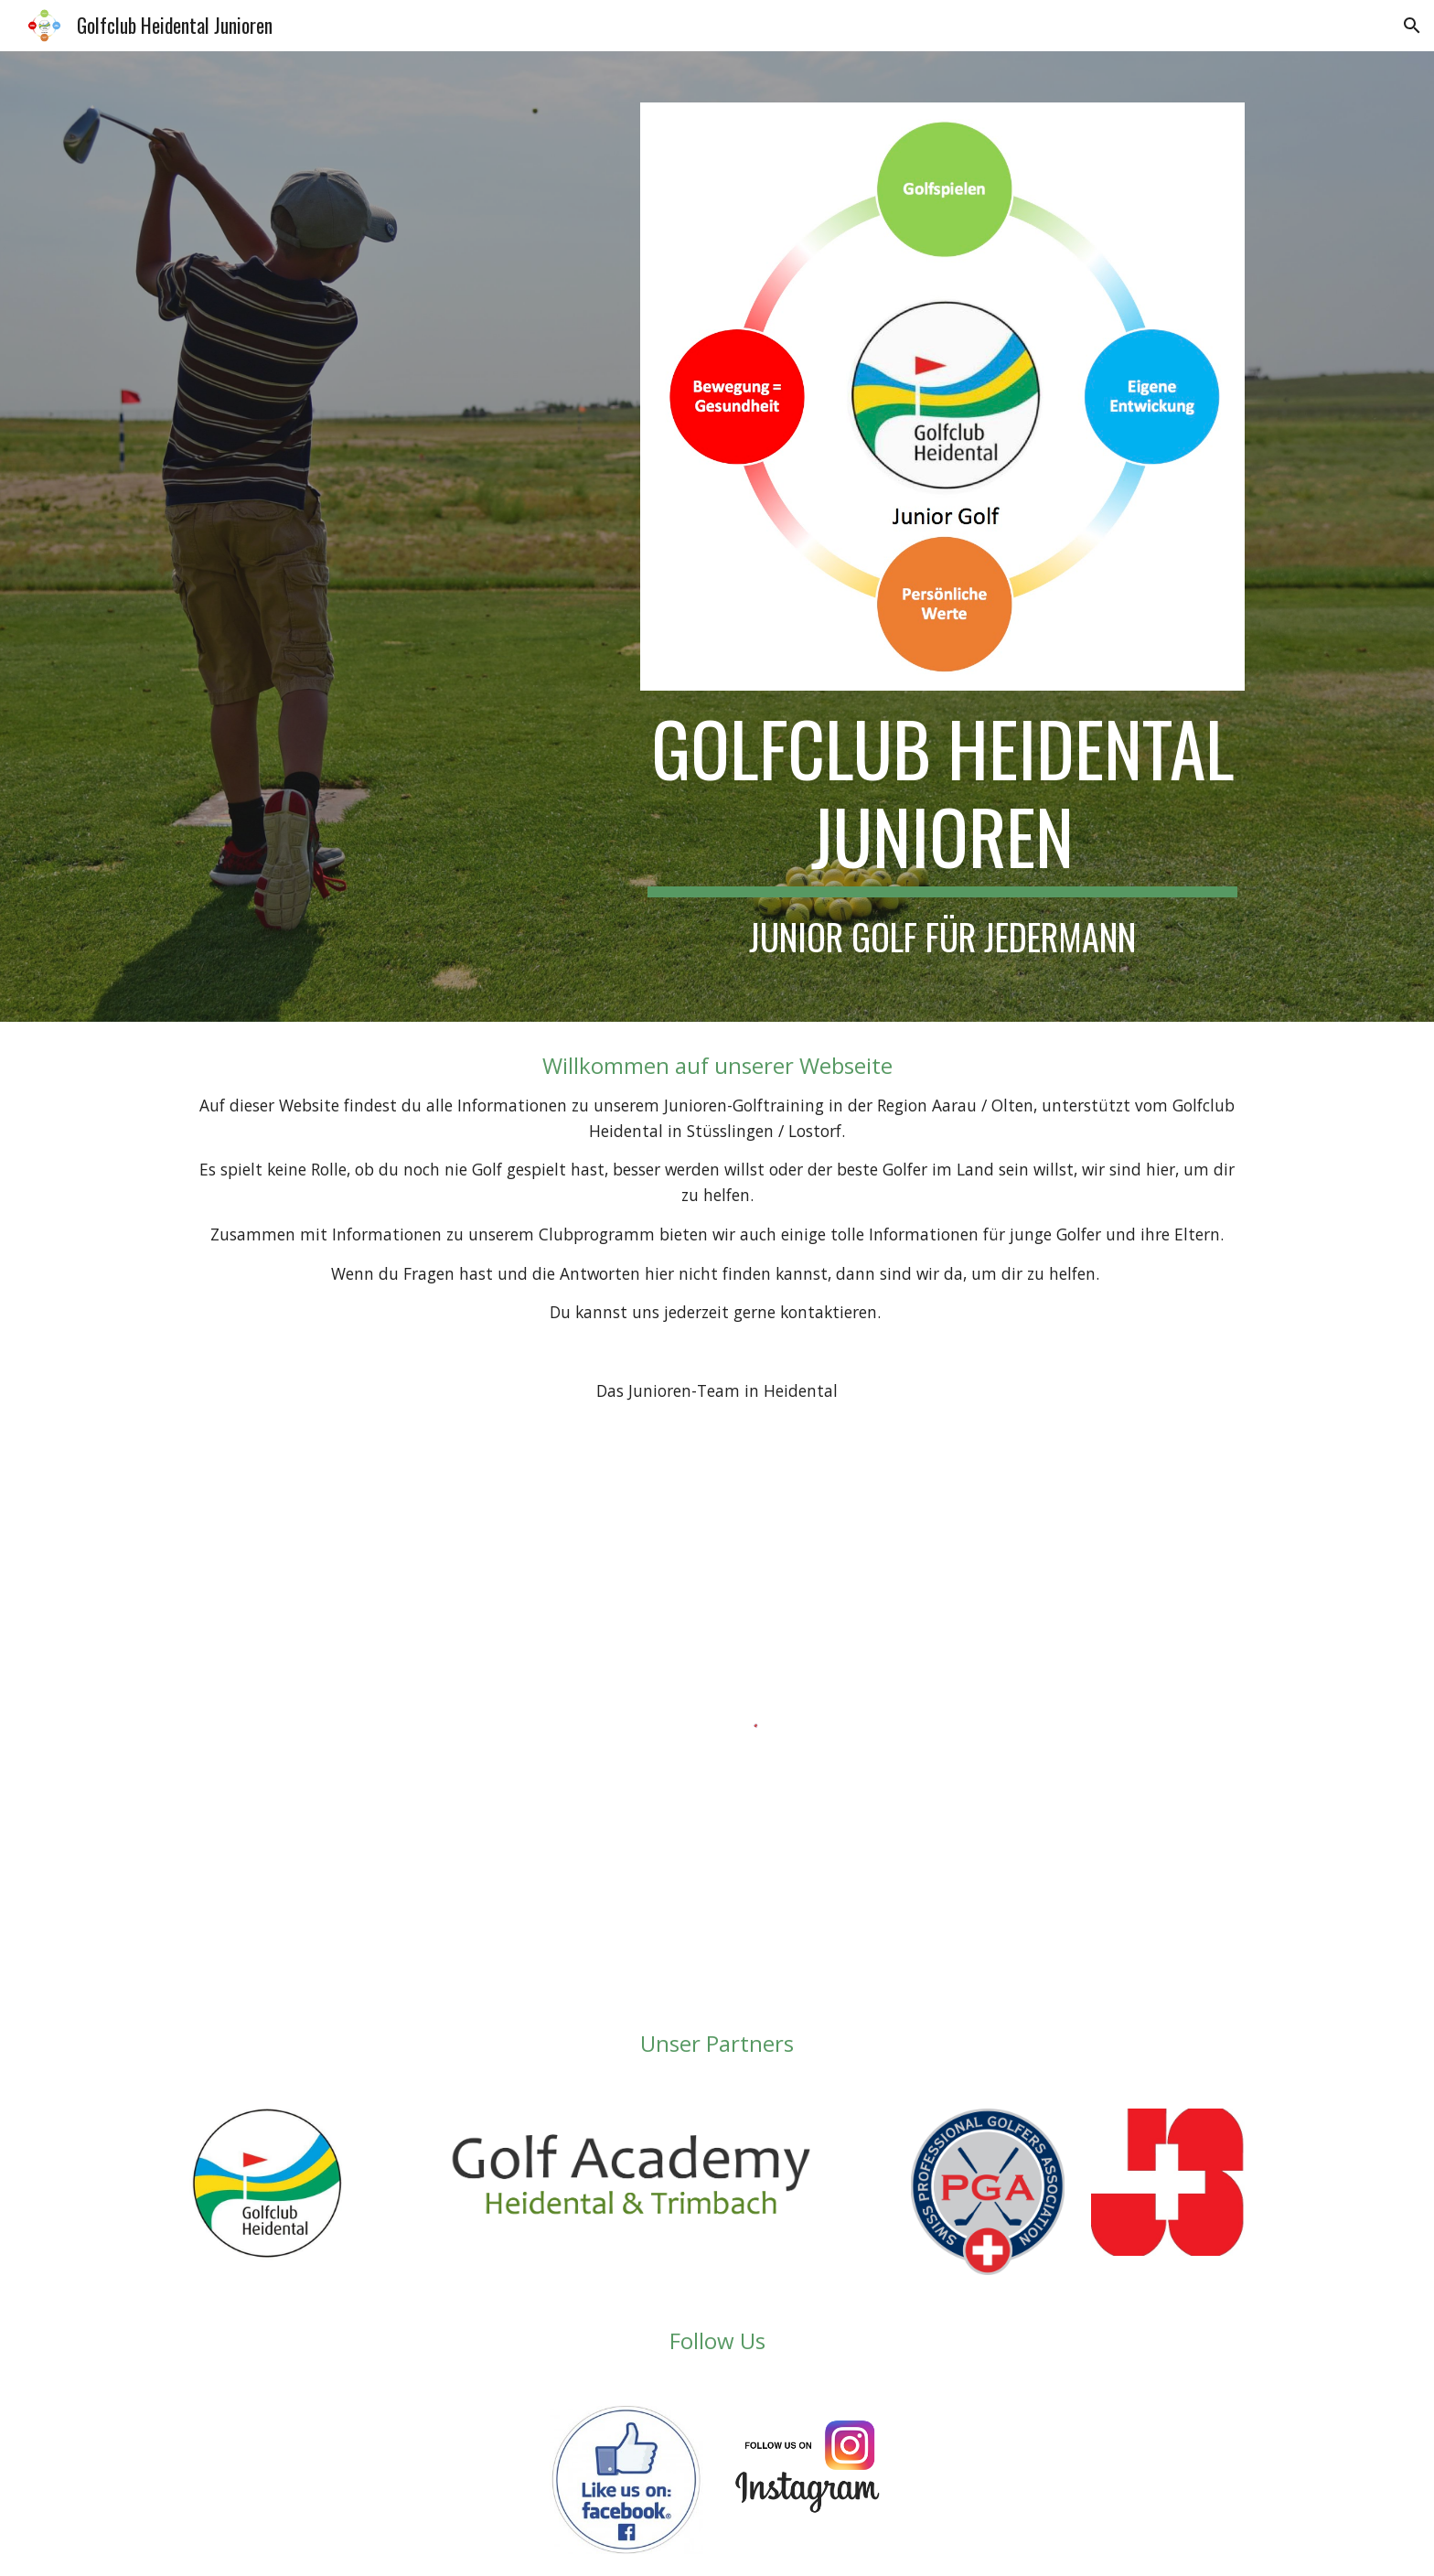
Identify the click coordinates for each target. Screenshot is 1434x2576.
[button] (1412, 26)
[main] (942, 831)
